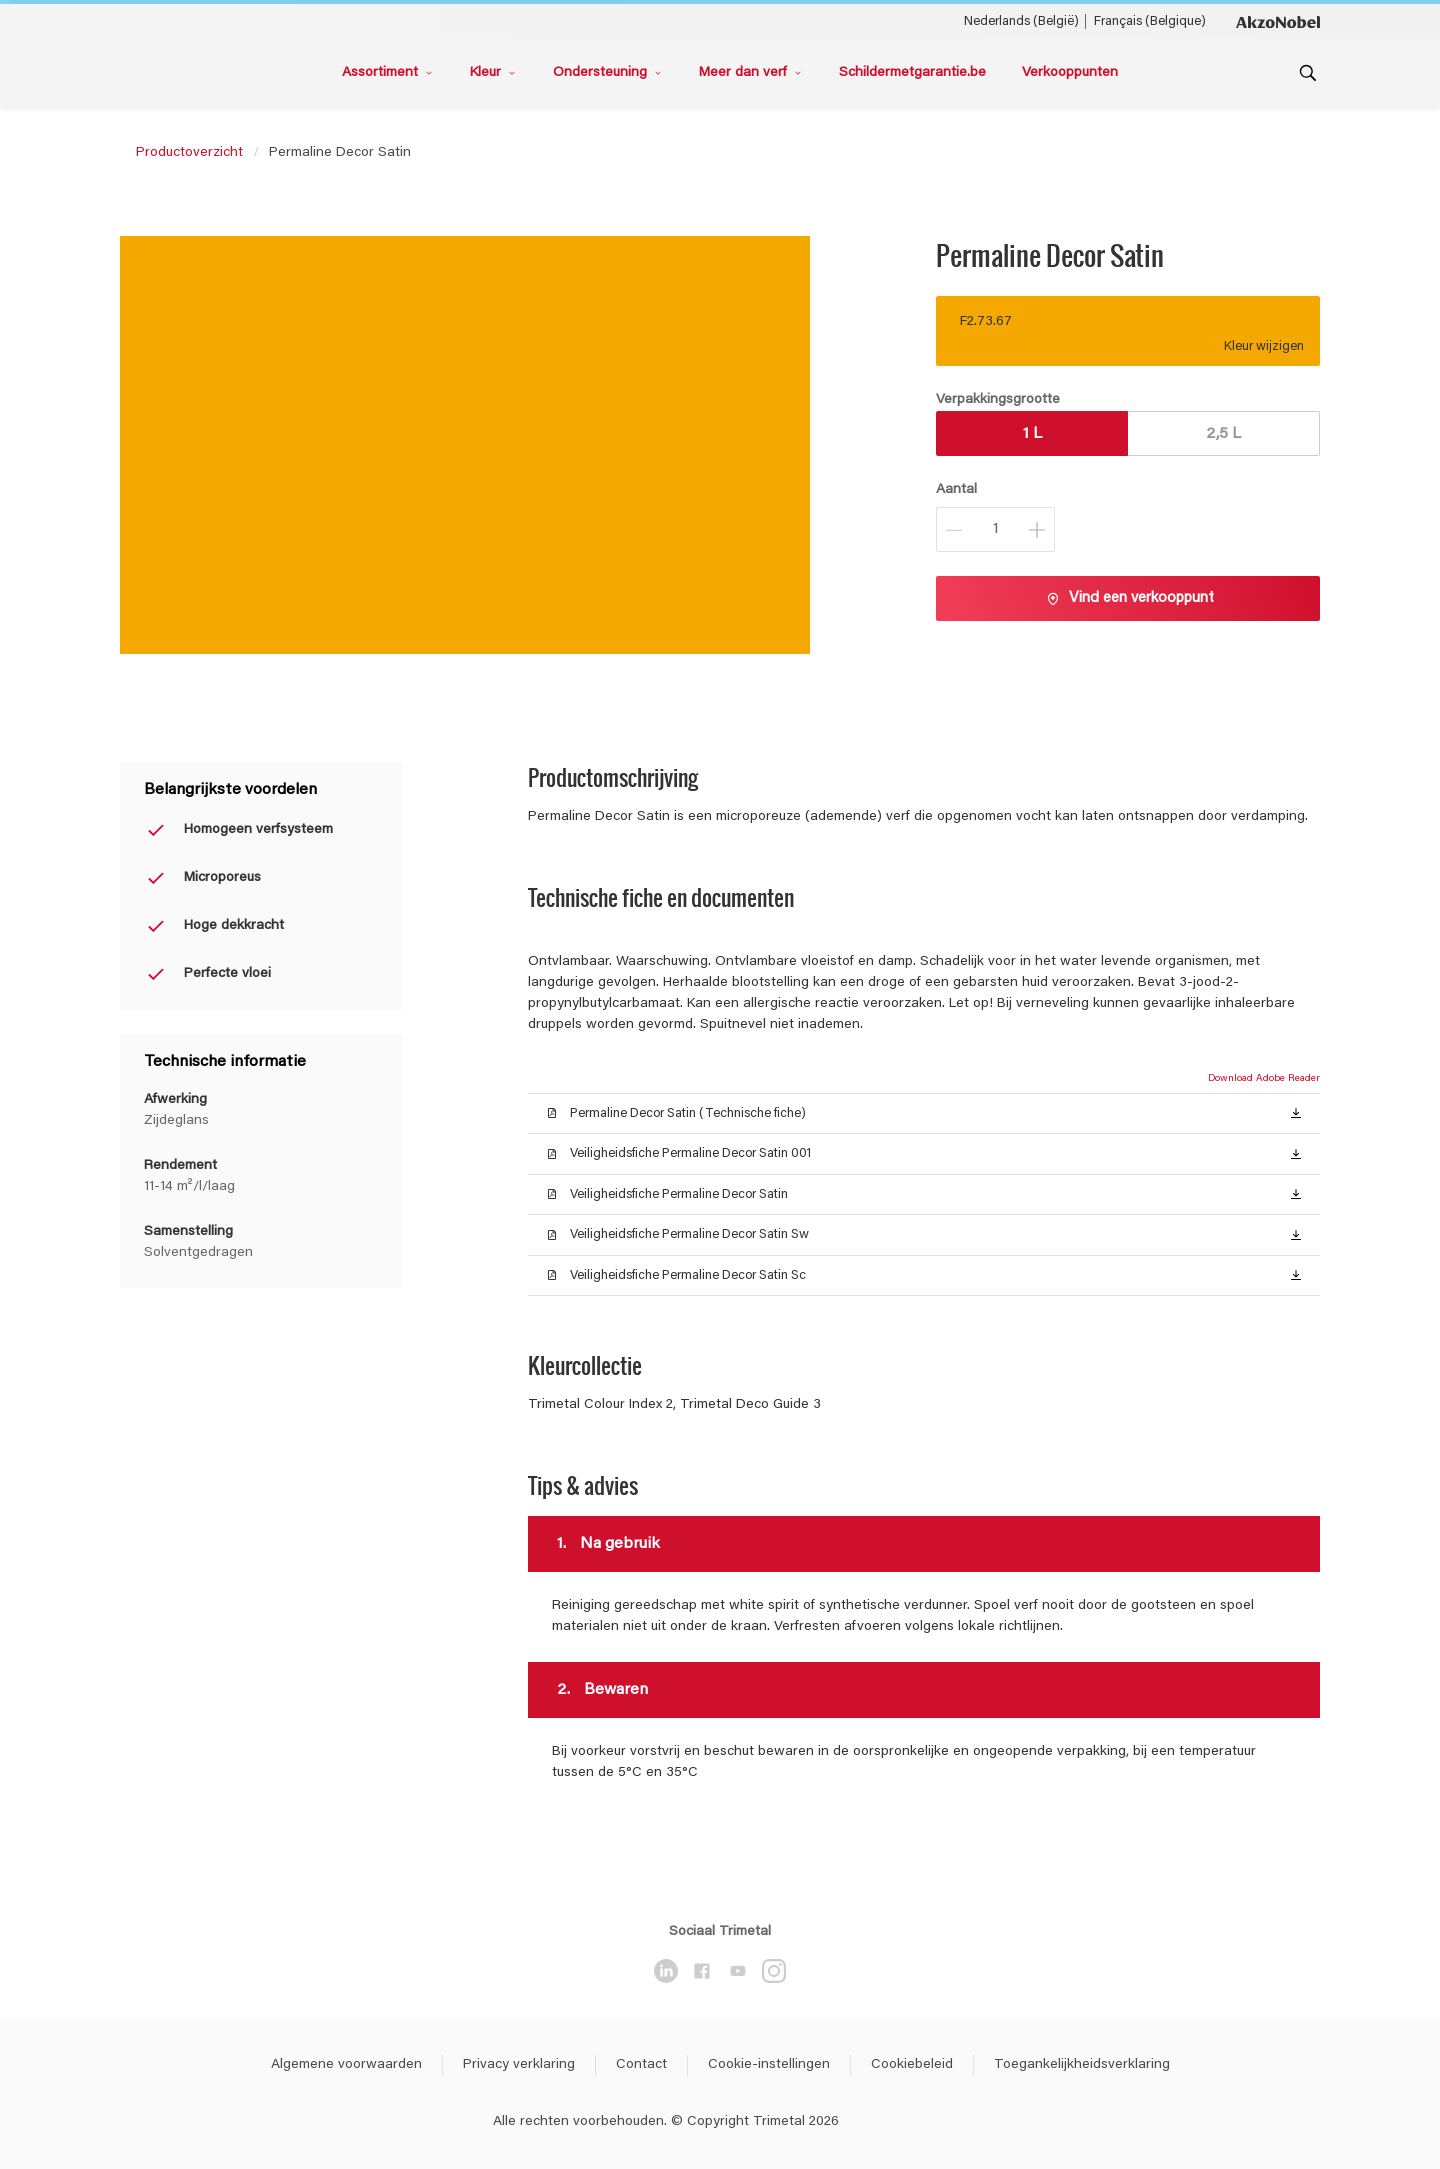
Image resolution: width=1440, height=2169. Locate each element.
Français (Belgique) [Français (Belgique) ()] (1150, 21)
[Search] (1308, 73)
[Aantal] (995, 529)
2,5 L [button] (1223, 434)
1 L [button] (1032, 434)
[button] (1296, 1112)
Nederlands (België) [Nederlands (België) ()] (1021, 21)
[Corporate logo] (1278, 21)
